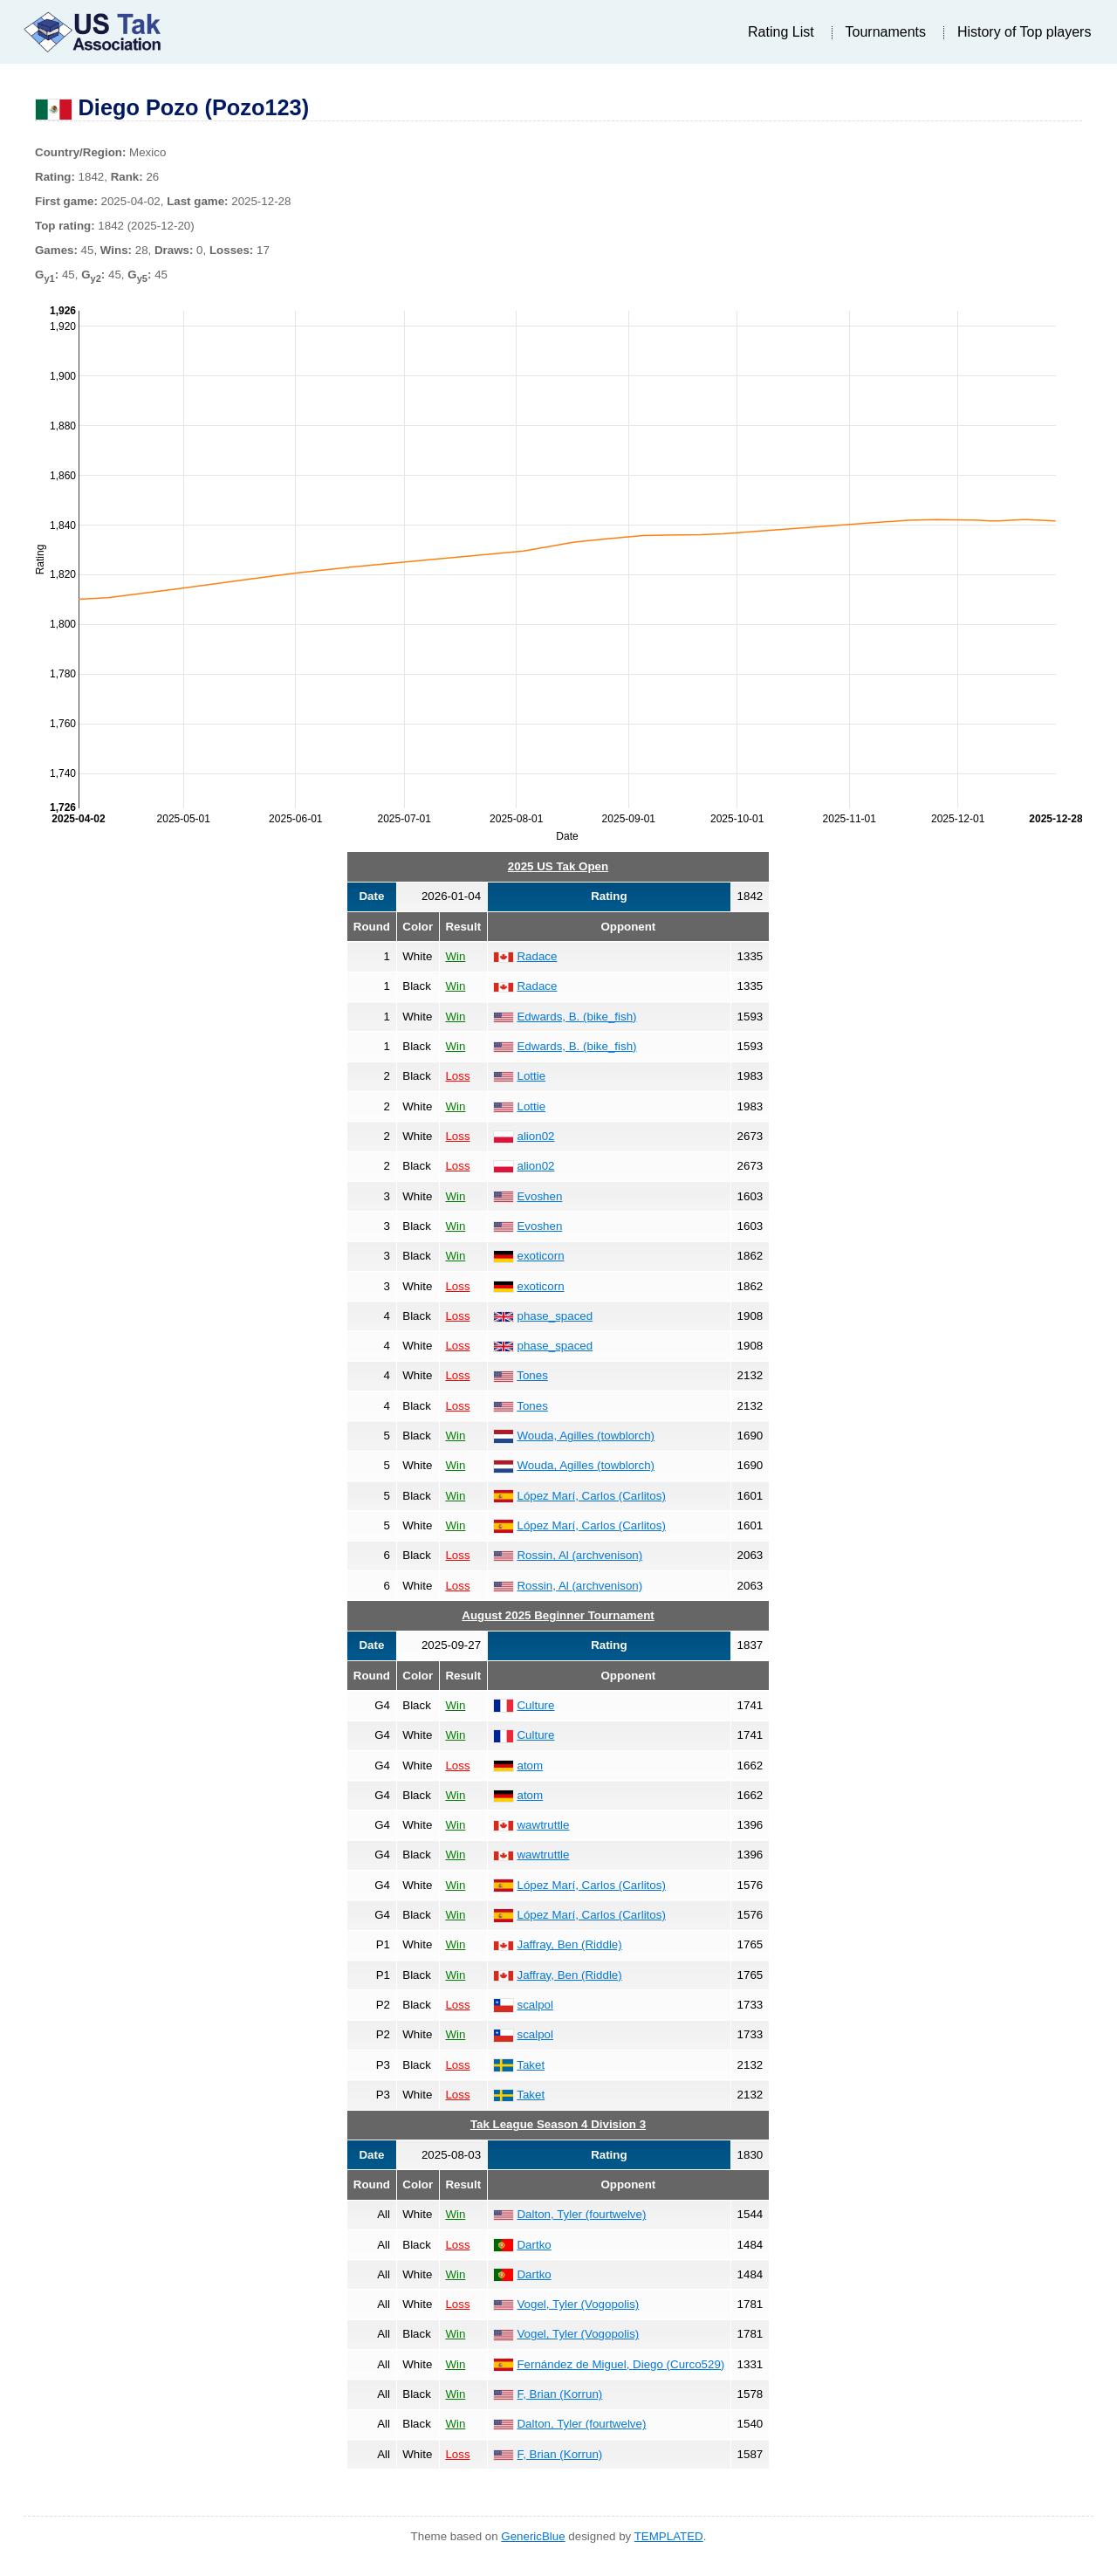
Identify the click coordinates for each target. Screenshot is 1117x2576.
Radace (537, 956)
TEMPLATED (668, 2536)
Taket (531, 2064)
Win (455, 956)
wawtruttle (543, 1824)
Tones (532, 1375)
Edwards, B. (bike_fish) (576, 1016)
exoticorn (540, 1255)
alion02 (535, 1136)
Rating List (781, 31)
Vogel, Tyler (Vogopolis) (578, 2304)
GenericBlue (533, 2536)
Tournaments (886, 31)
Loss (457, 1075)
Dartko (534, 2244)
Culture (535, 1705)
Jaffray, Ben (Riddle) (569, 1944)
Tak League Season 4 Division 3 (558, 2124)
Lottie (531, 1075)
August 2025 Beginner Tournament (558, 1615)
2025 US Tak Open (558, 866)
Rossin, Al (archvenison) (579, 1555)
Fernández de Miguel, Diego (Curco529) (620, 2364)
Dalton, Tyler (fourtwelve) (581, 2214)
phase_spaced (555, 1315)
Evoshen (539, 1196)
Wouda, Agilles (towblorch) (585, 1435)
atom (530, 1765)
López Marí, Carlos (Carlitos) (591, 1495)
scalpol (535, 2004)
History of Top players (1024, 31)
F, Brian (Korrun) (559, 2394)
